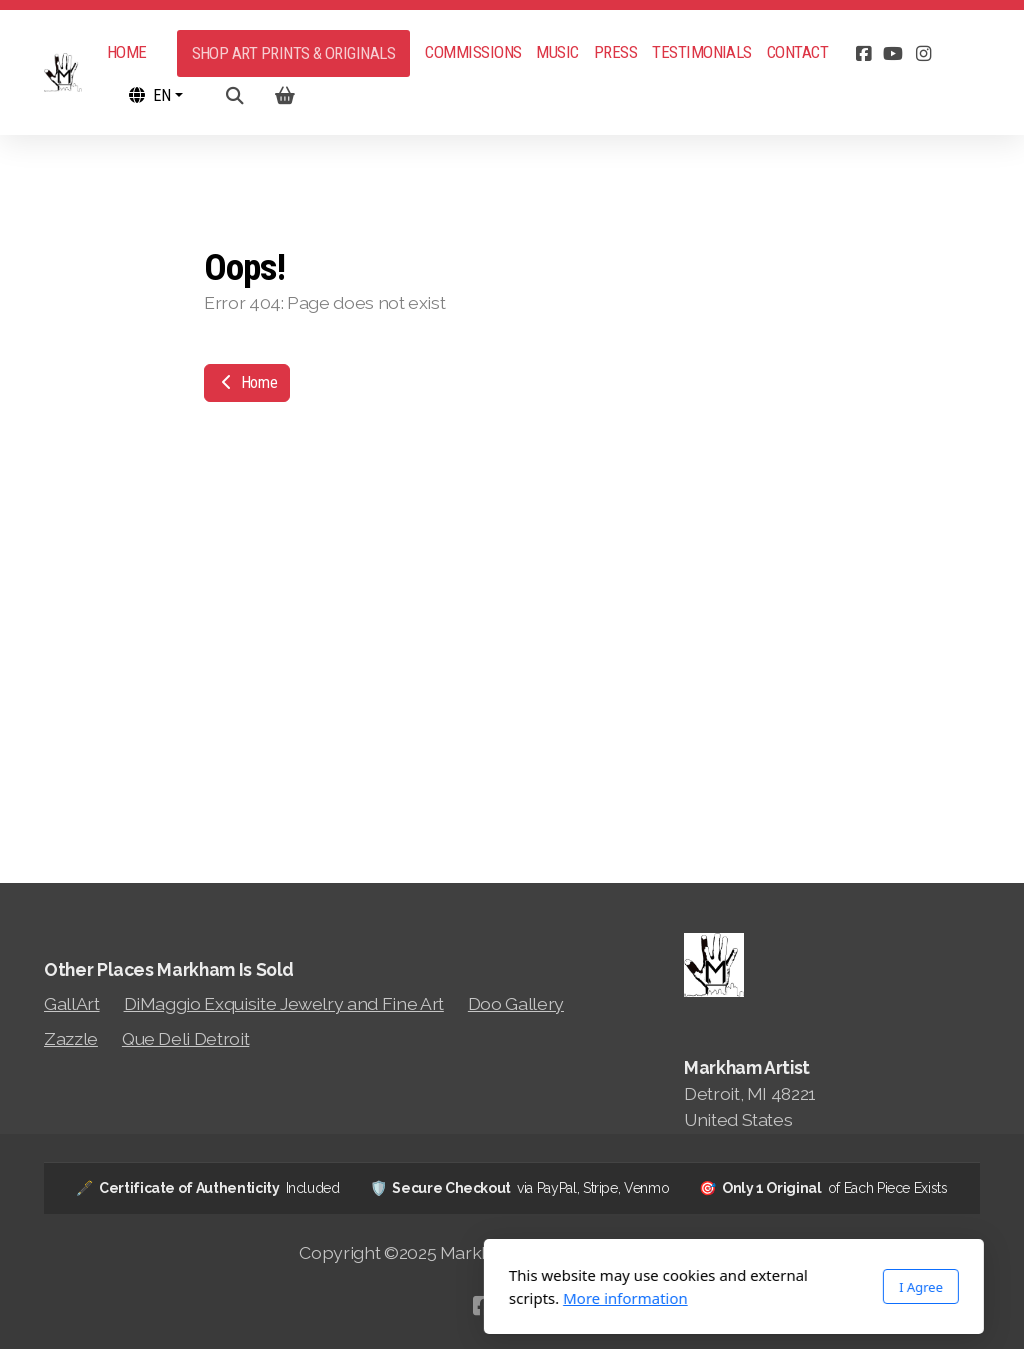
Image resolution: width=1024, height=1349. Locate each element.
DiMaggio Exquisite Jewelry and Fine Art (284, 1003)
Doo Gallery (516, 1003)
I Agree (699, 1287)
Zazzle (71, 1038)
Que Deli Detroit (185, 1038)
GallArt (72, 1003)
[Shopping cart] (285, 96)
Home (247, 382)
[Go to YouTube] (893, 54)
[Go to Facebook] (863, 54)
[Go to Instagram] (923, 54)
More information (403, 1298)
